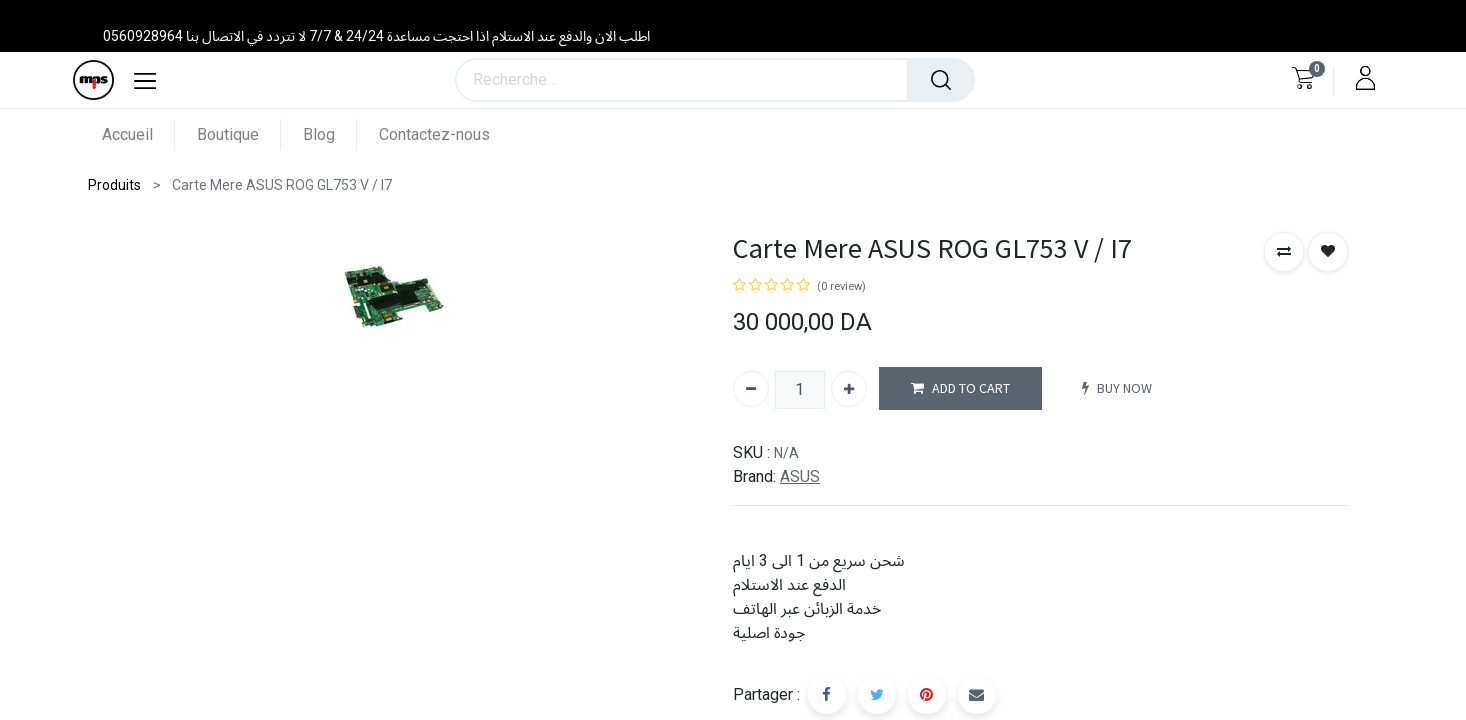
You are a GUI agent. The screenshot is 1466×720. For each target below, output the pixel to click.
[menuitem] (138, 134)
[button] (1284, 252)
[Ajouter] (849, 389)
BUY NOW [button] (1117, 388)
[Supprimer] (751, 389)
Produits (114, 185)
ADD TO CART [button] (960, 388)
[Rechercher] (941, 80)
